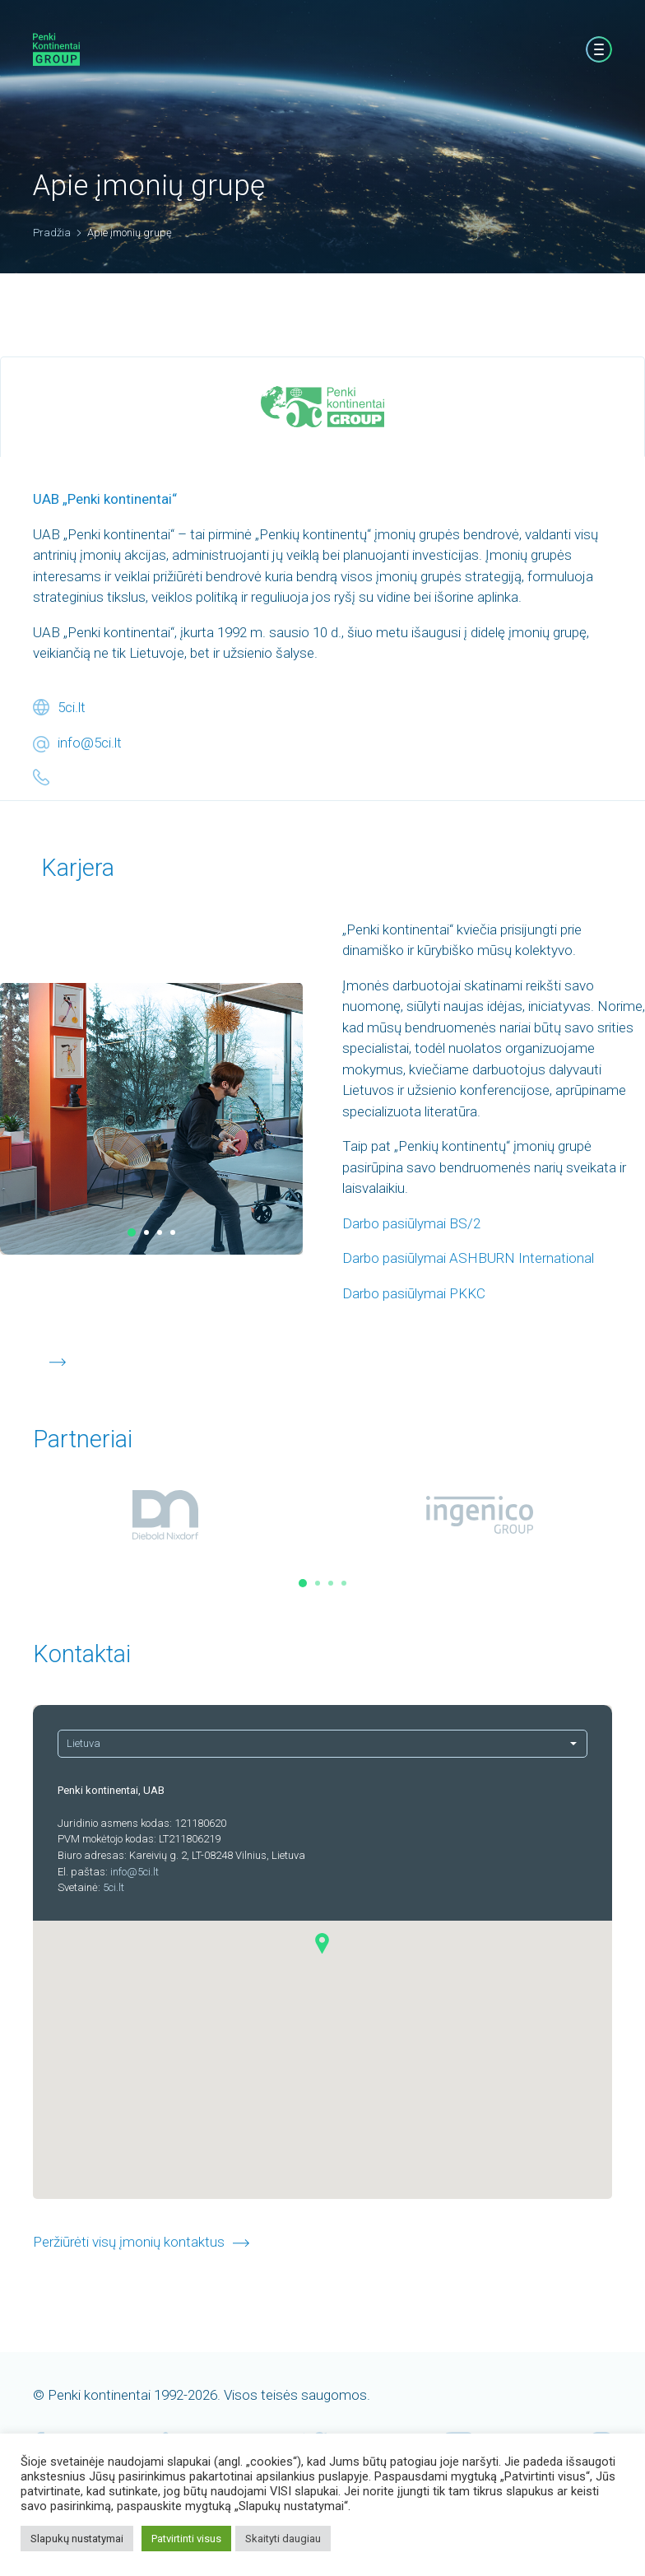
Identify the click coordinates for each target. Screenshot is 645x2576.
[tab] (322, 406)
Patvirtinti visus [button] (186, 2538)
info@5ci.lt (90, 742)
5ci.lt (72, 707)
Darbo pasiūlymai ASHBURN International (468, 1258)
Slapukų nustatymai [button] (76, 2538)
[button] (132, 1232)
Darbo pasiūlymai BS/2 (411, 1223)
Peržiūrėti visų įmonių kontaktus (129, 2242)
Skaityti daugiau (283, 2538)
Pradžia (52, 232)
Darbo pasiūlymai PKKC (413, 1293)
